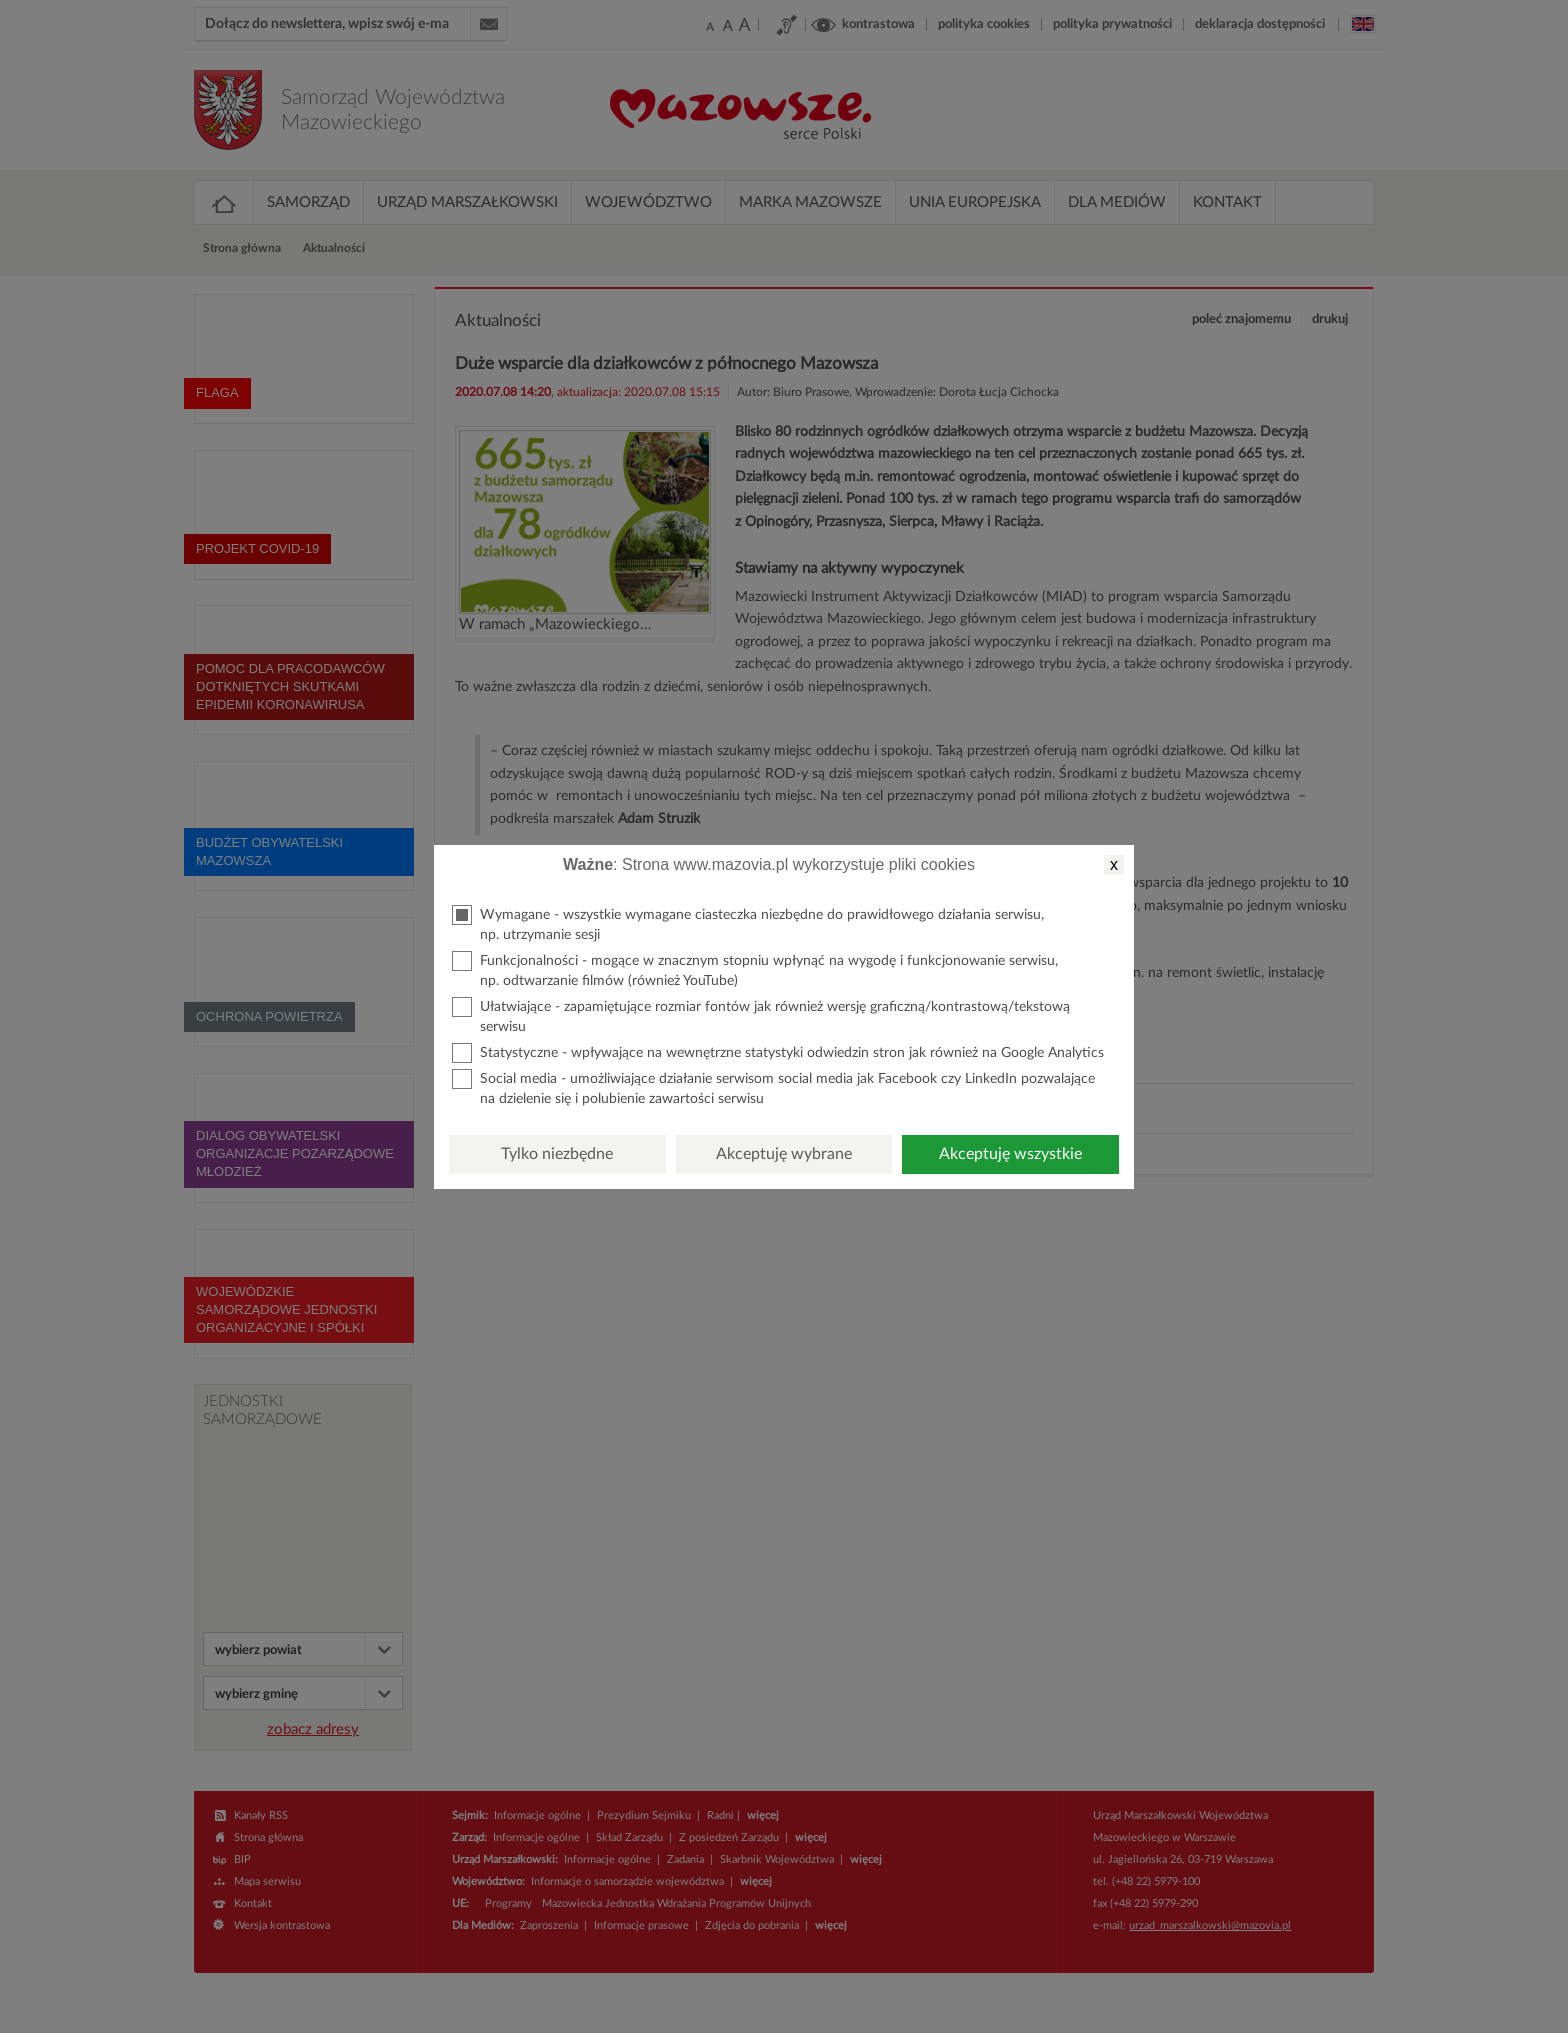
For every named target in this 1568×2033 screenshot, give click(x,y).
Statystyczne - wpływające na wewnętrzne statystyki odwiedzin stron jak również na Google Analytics (778, 1053)
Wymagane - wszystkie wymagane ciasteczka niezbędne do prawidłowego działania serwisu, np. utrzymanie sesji (748, 923)
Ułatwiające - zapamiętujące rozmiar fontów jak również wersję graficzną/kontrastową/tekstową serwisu (761, 1015)
